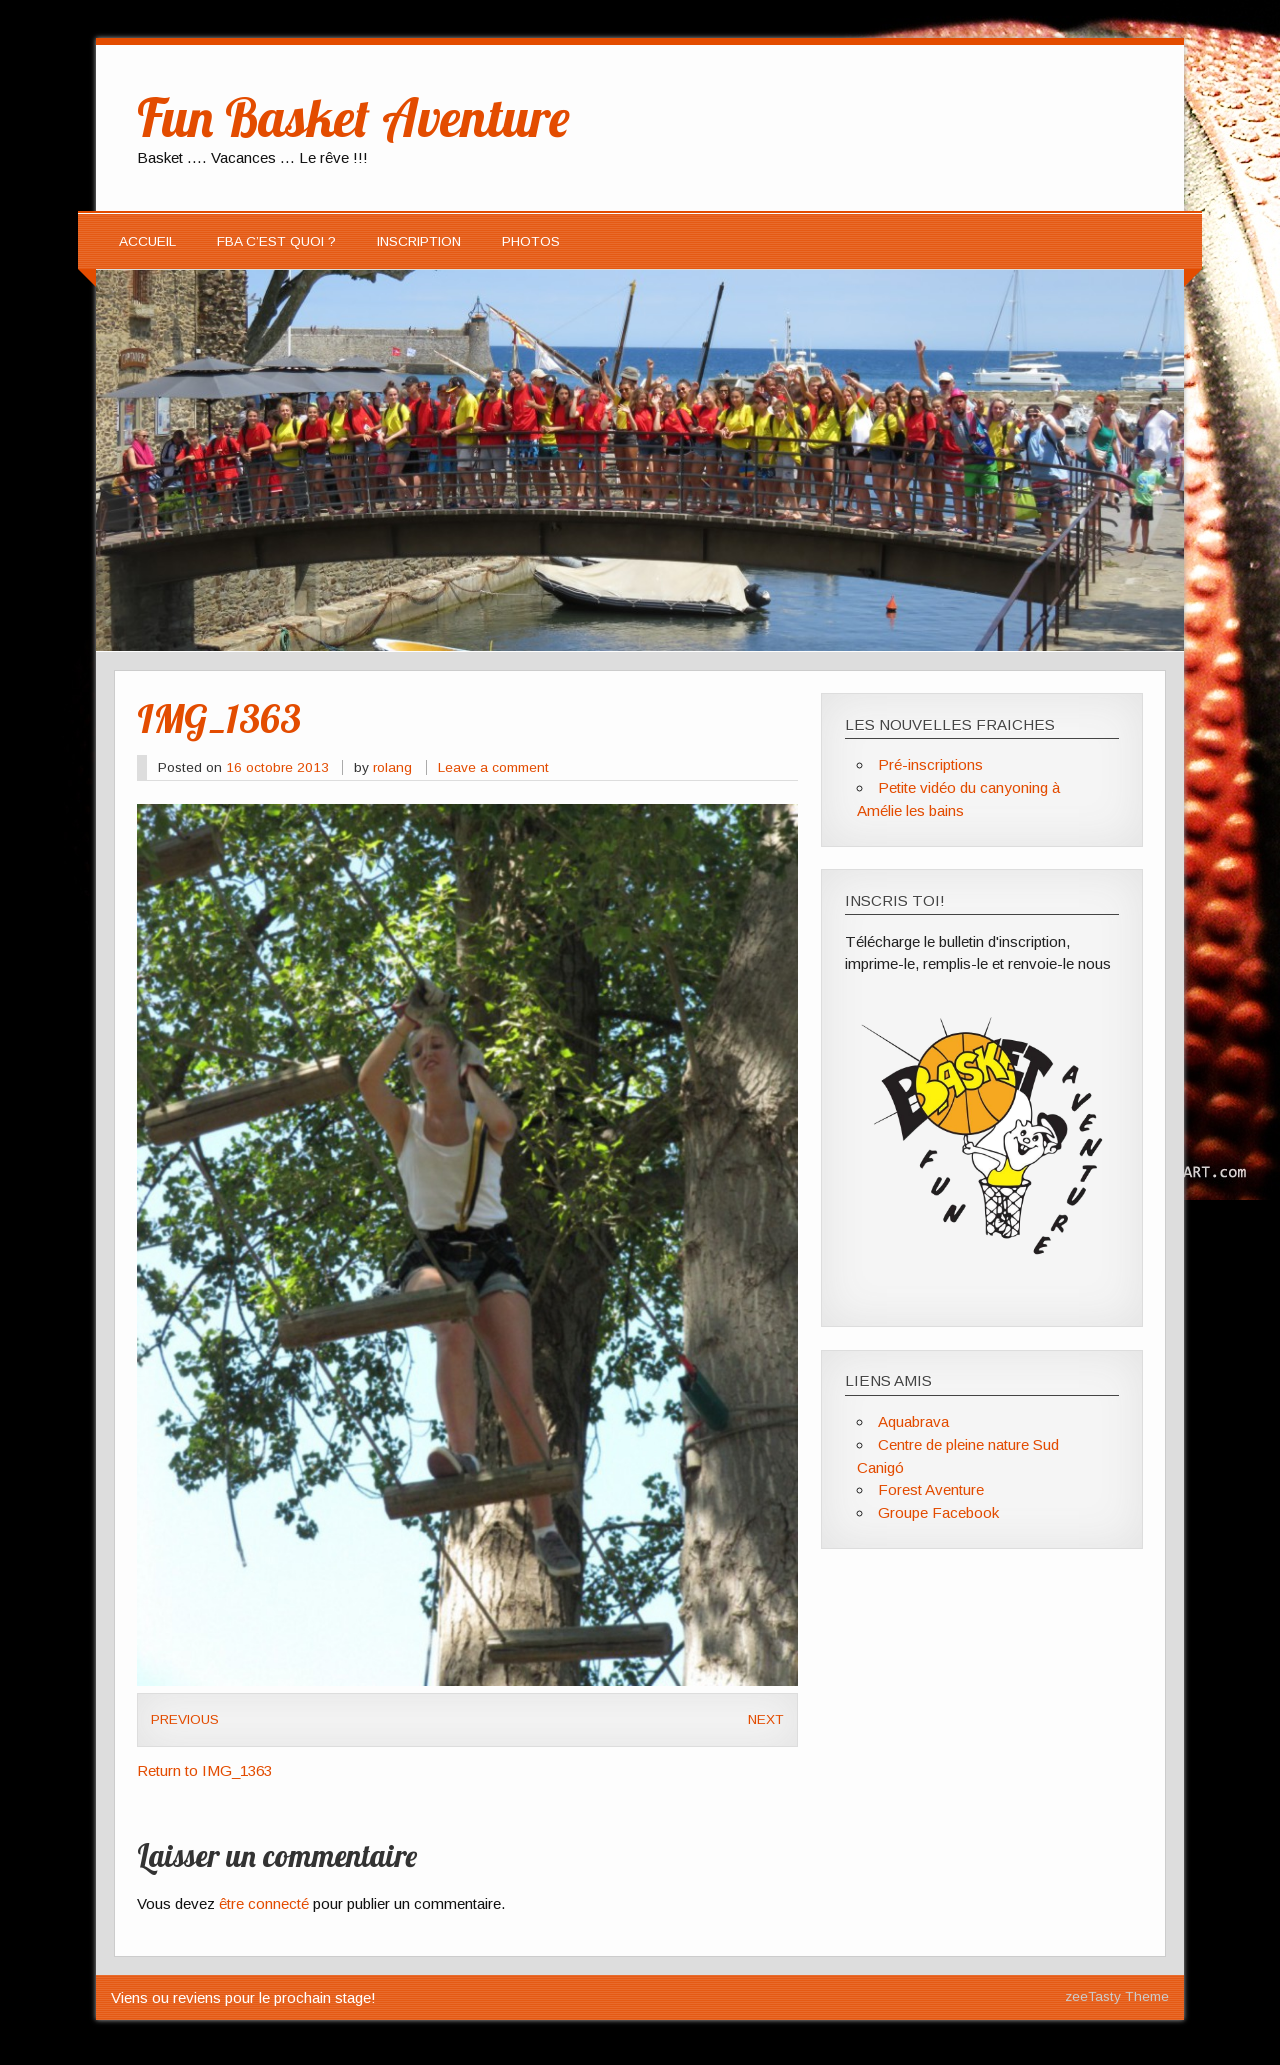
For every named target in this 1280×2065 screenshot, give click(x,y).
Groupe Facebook (938, 1512)
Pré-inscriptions (930, 764)
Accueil (147, 241)
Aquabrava (913, 1421)
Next (766, 1719)
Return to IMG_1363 (204, 1770)
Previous (185, 1719)
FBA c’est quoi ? (276, 241)
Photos (531, 241)
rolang (392, 767)
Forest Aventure (931, 1489)
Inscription (419, 241)
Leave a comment (493, 767)
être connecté (264, 1903)
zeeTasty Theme (1117, 1996)
